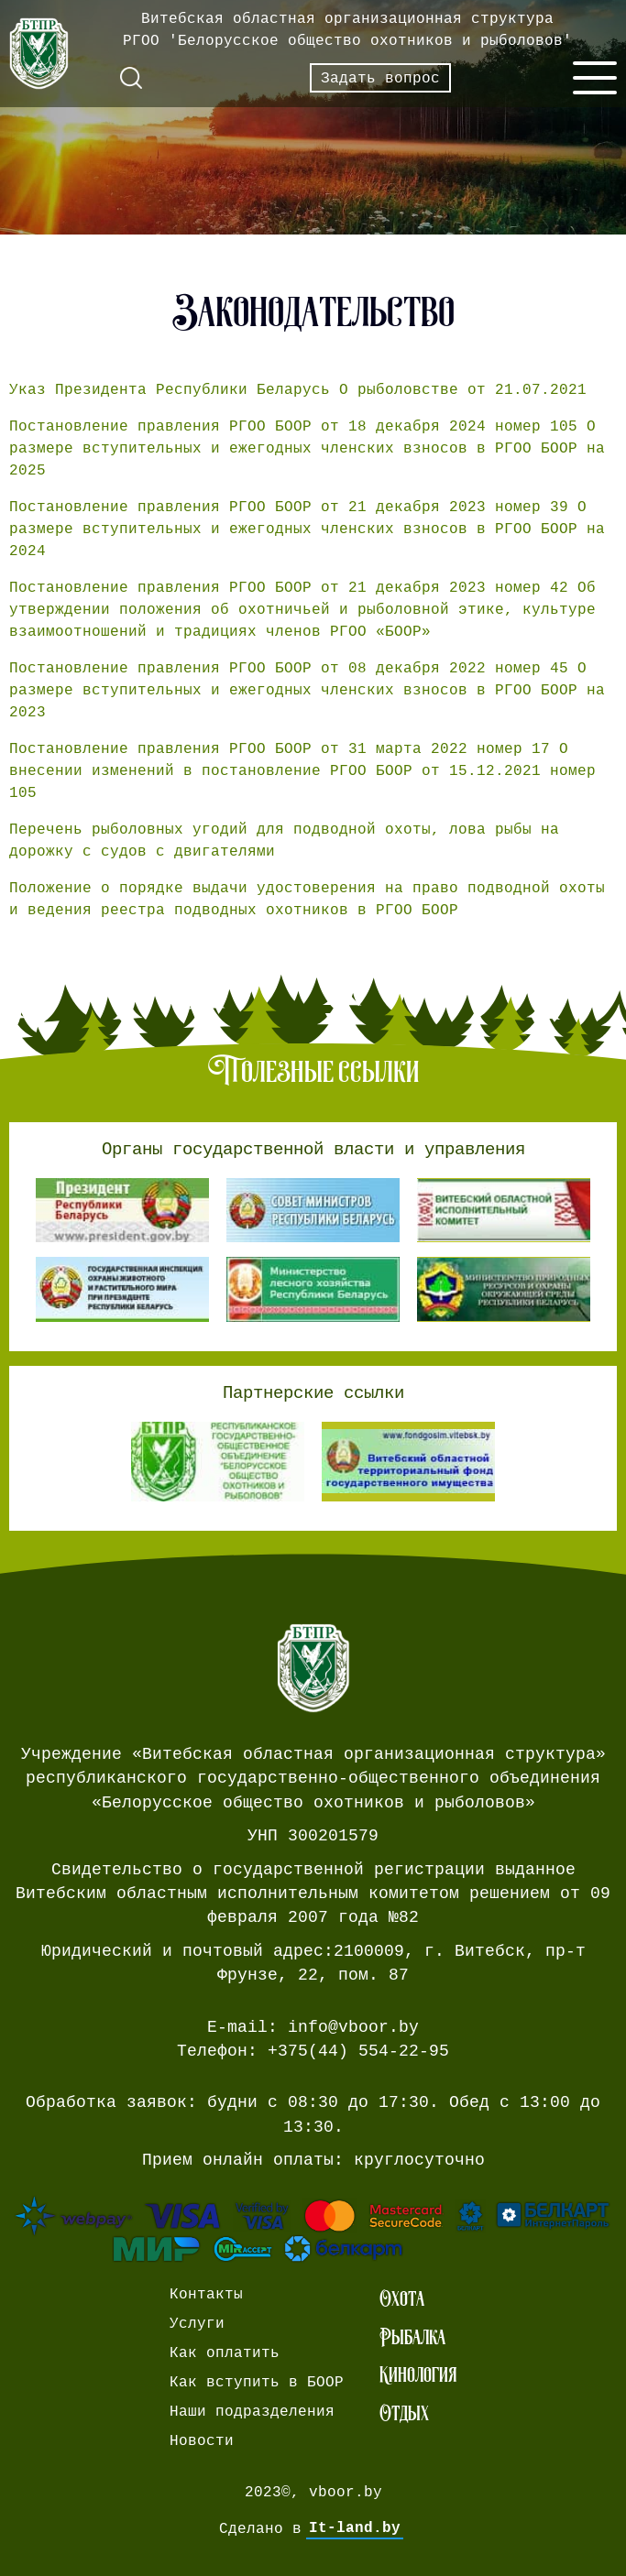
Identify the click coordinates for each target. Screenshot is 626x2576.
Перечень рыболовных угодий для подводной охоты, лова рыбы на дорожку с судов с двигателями (284, 840)
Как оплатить (225, 2352)
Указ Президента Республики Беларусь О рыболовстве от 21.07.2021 (298, 389)
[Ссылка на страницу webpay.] (313, 2229)
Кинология (417, 2374)
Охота (401, 2298)
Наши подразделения (252, 2411)
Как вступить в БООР (257, 2382)
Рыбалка (412, 2336)
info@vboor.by (353, 2027)
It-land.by (355, 2528)
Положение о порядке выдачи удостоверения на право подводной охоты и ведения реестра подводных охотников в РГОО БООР (307, 898)
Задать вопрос (380, 78)
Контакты (206, 2294)
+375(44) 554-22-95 (358, 2051)
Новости (202, 2440)
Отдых (404, 2413)
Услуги (197, 2323)
